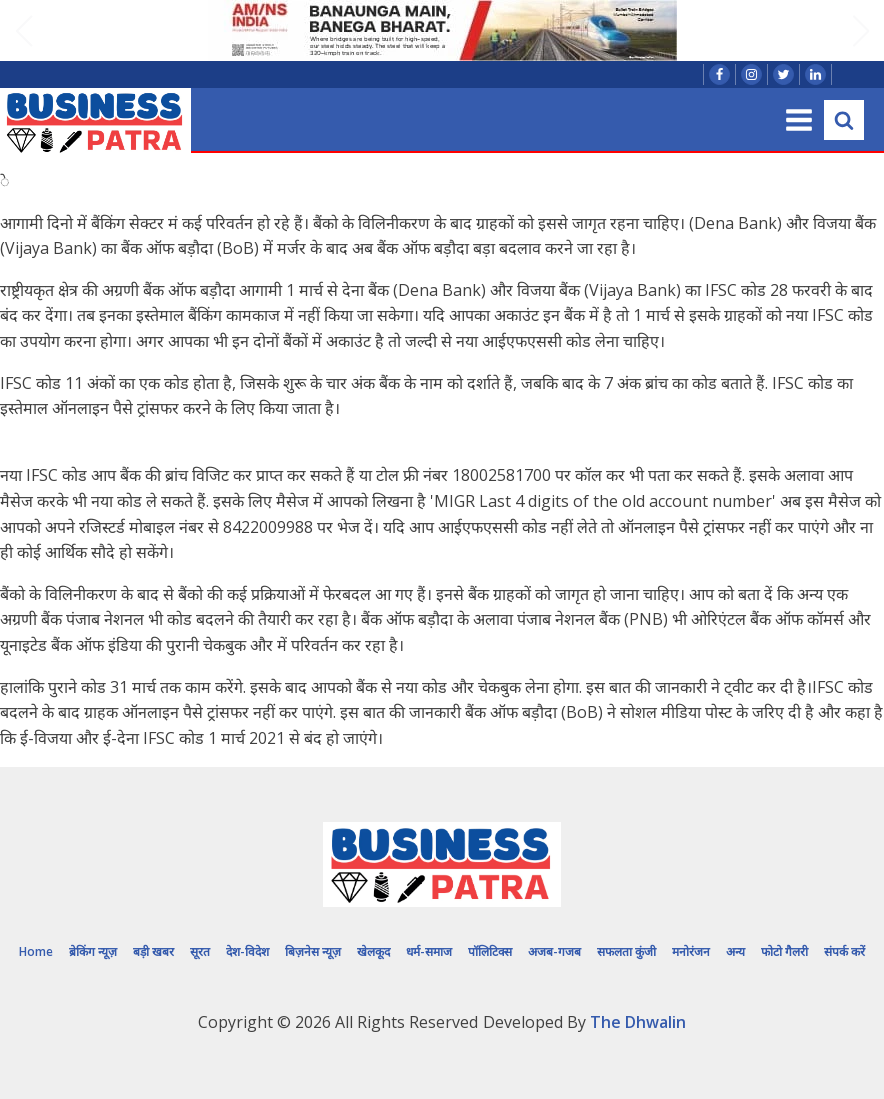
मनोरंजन (691, 951)
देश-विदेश (247, 951)
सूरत (200, 951)
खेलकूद (373, 951)
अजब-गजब (554, 951)
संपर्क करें (844, 951)
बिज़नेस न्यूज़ (313, 951)
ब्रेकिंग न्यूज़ (93, 951)
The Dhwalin (638, 1022)
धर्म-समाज (429, 951)
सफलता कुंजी (626, 951)
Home (36, 951)
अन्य (735, 951)
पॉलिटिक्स (490, 951)
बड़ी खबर (153, 951)
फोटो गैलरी (784, 951)
